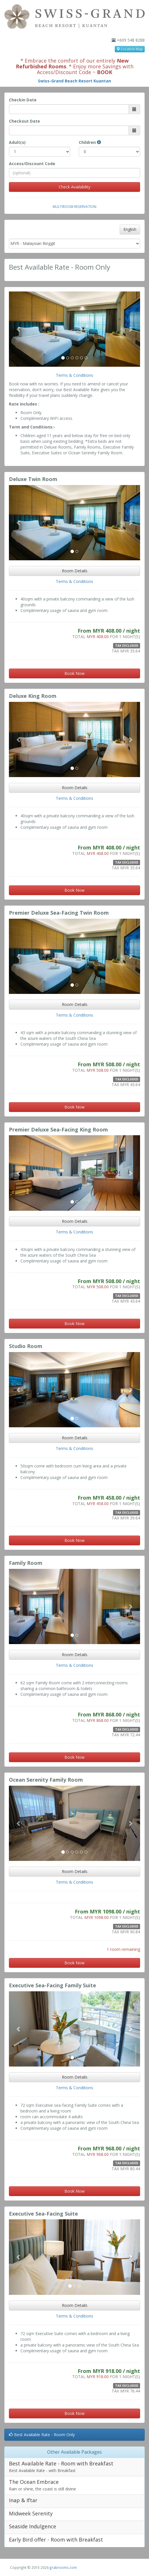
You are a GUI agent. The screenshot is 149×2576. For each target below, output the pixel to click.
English (129, 229)
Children (90, 142)
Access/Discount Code (32, 163)
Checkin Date (23, 100)
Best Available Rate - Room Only (42, 2434)
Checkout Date (24, 121)
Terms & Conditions (74, 375)
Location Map (129, 49)
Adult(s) (17, 142)
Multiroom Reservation (74, 206)
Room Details (74, 570)
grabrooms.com (63, 2567)
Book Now (74, 673)
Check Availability (74, 187)
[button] (18, 329)
